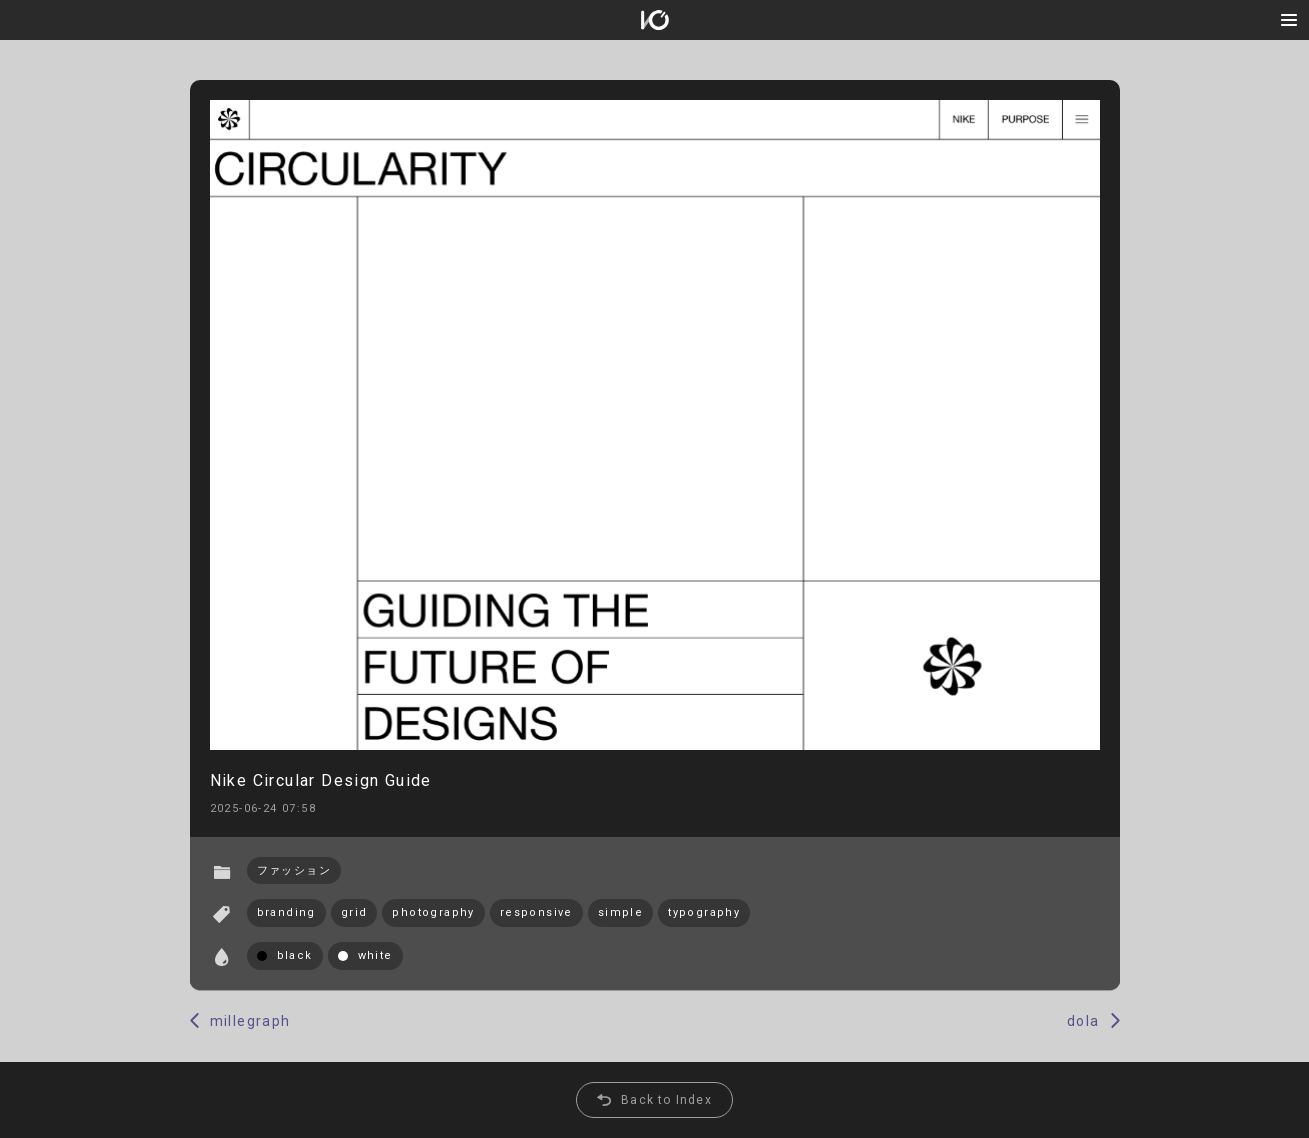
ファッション (294, 870)
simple (620, 912)
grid (354, 912)
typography (704, 912)
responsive (536, 912)
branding (286, 912)
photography (433, 912)
